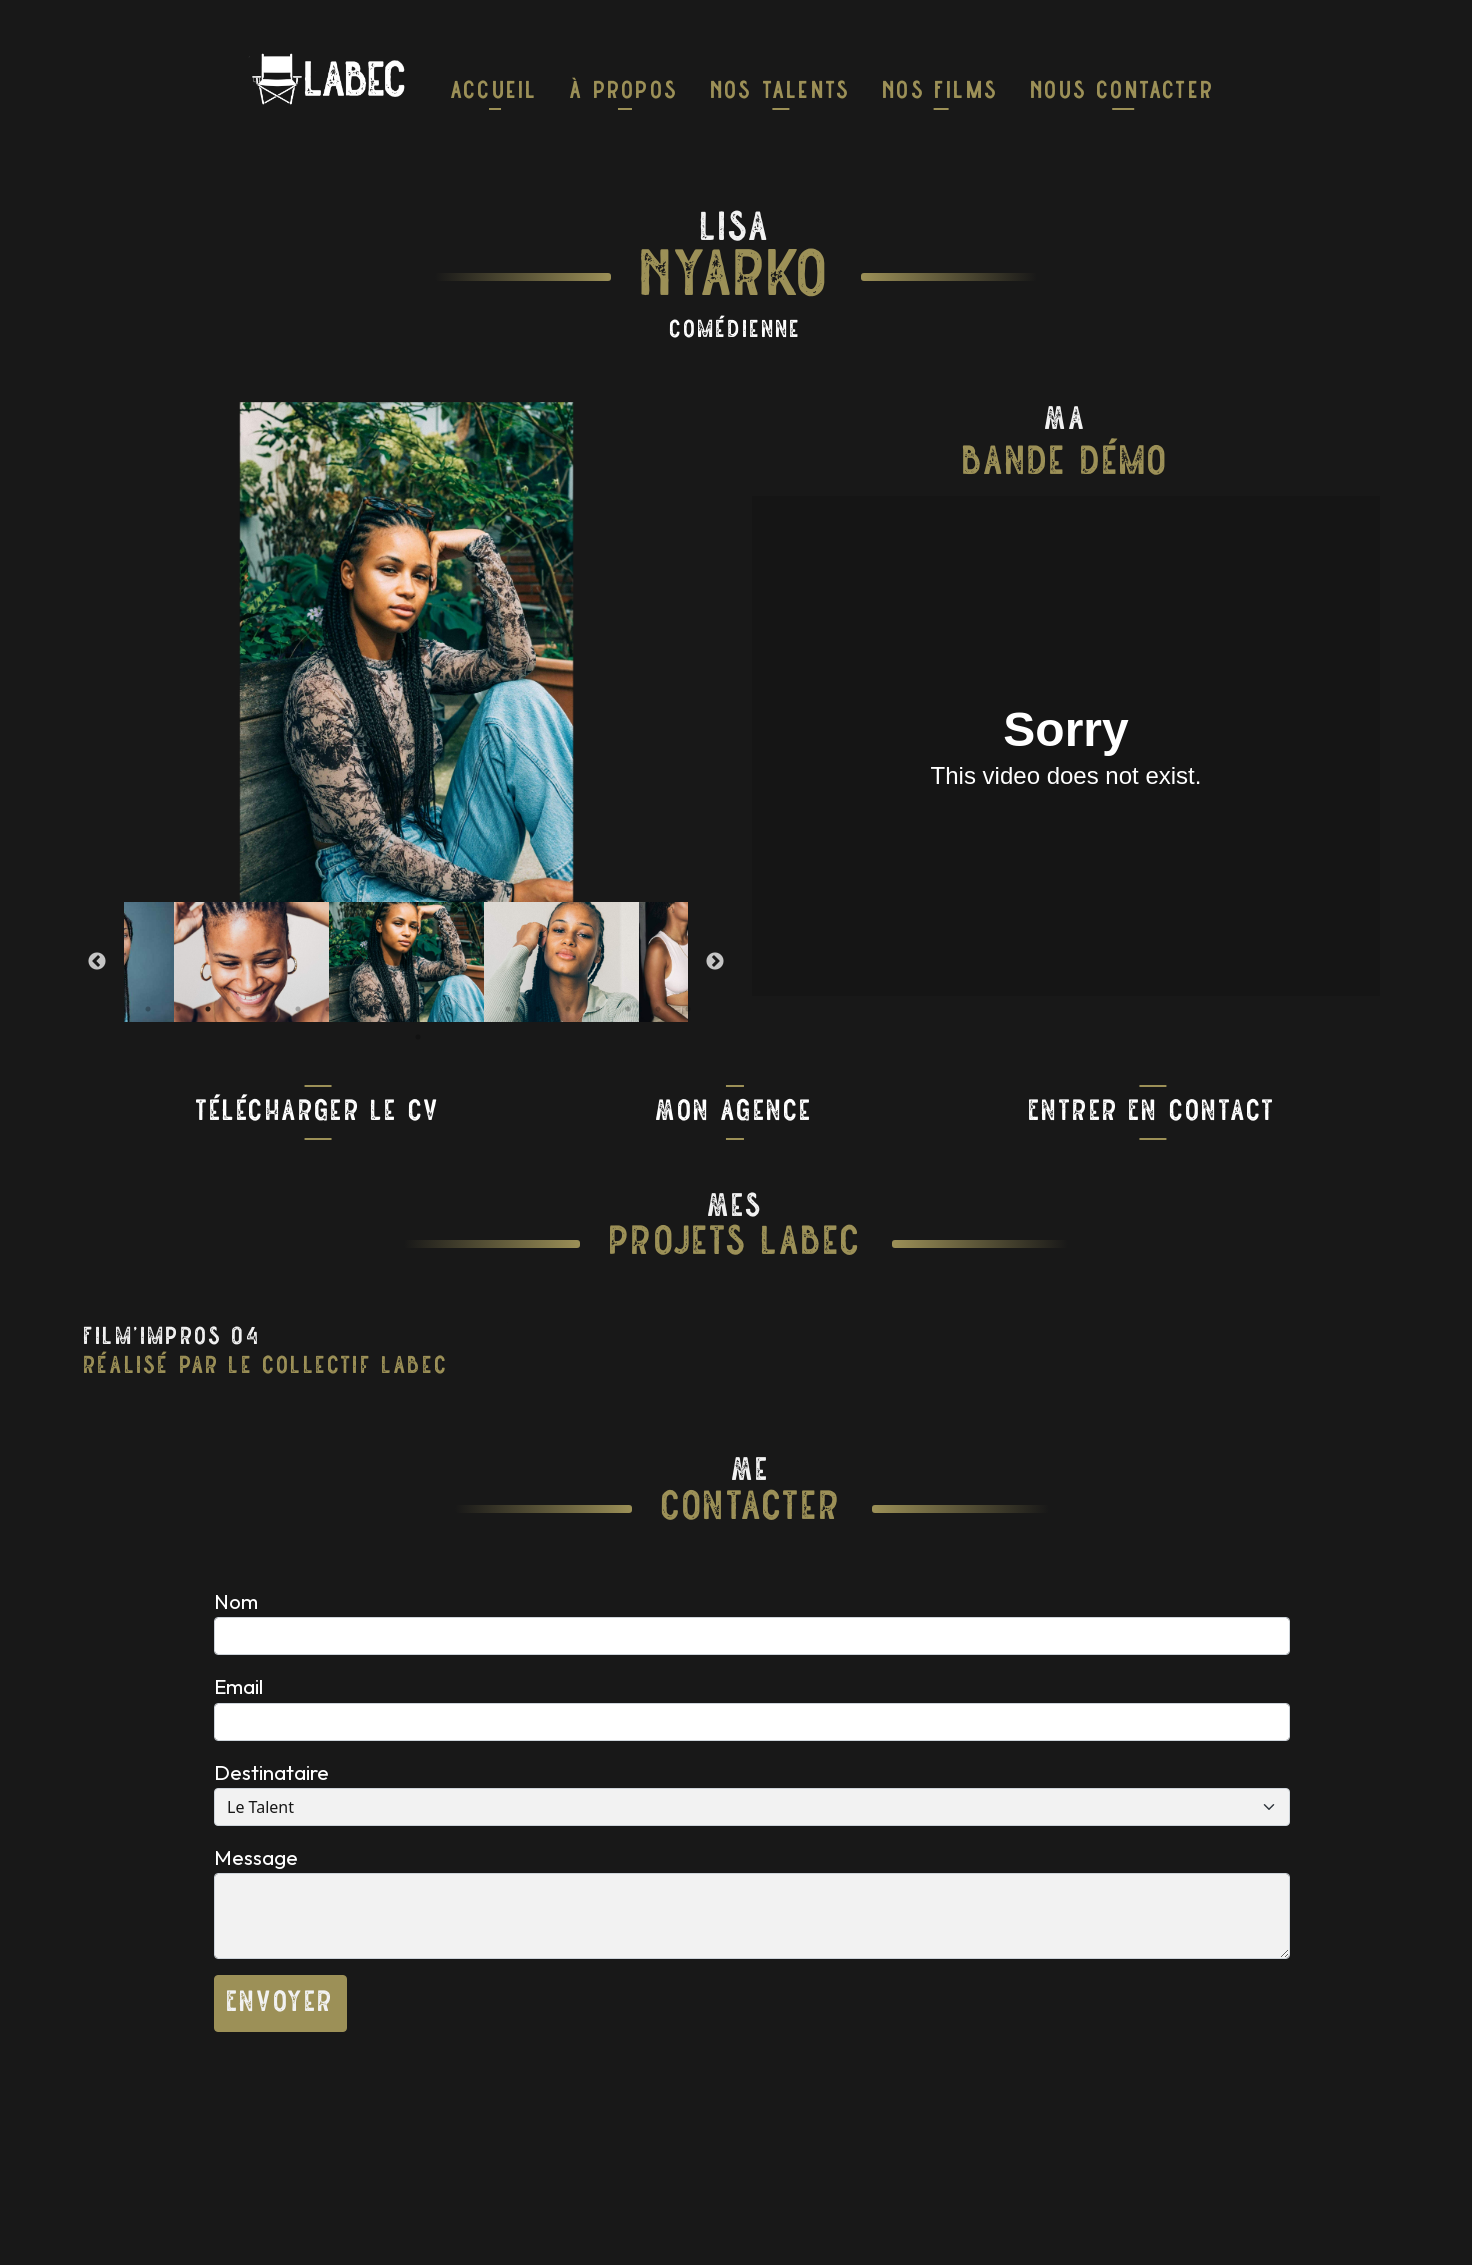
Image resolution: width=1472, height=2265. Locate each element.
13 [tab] (508, 1009)
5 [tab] (268, 1009)
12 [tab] (478, 1009)
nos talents (781, 92)
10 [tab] (418, 1009)
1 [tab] (148, 1009)
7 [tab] (328, 1009)
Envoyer (280, 2003)
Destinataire (271, 1772)
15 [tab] (568, 1009)
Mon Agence (734, 1112)
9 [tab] (388, 1009)
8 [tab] (358, 1009)
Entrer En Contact (1152, 1112)
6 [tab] (298, 1009)
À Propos (624, 92)
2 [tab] (178, 1009)
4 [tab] (238, 1009)
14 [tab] (538, 1009)
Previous (97, 962)
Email (238, 1686)
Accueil (494, 92)
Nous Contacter (1123, 92)
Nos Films (941, 92)
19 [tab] (688, 1009)
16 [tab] (598, 1009)
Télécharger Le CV (318, 1112)
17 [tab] (628, 1009)
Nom (236, 1601)
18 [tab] (658, 1009)
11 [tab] (448, 1009)
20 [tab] (418, 1037)
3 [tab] (208, 1009)
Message (256, 1857)
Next (715, 962)
